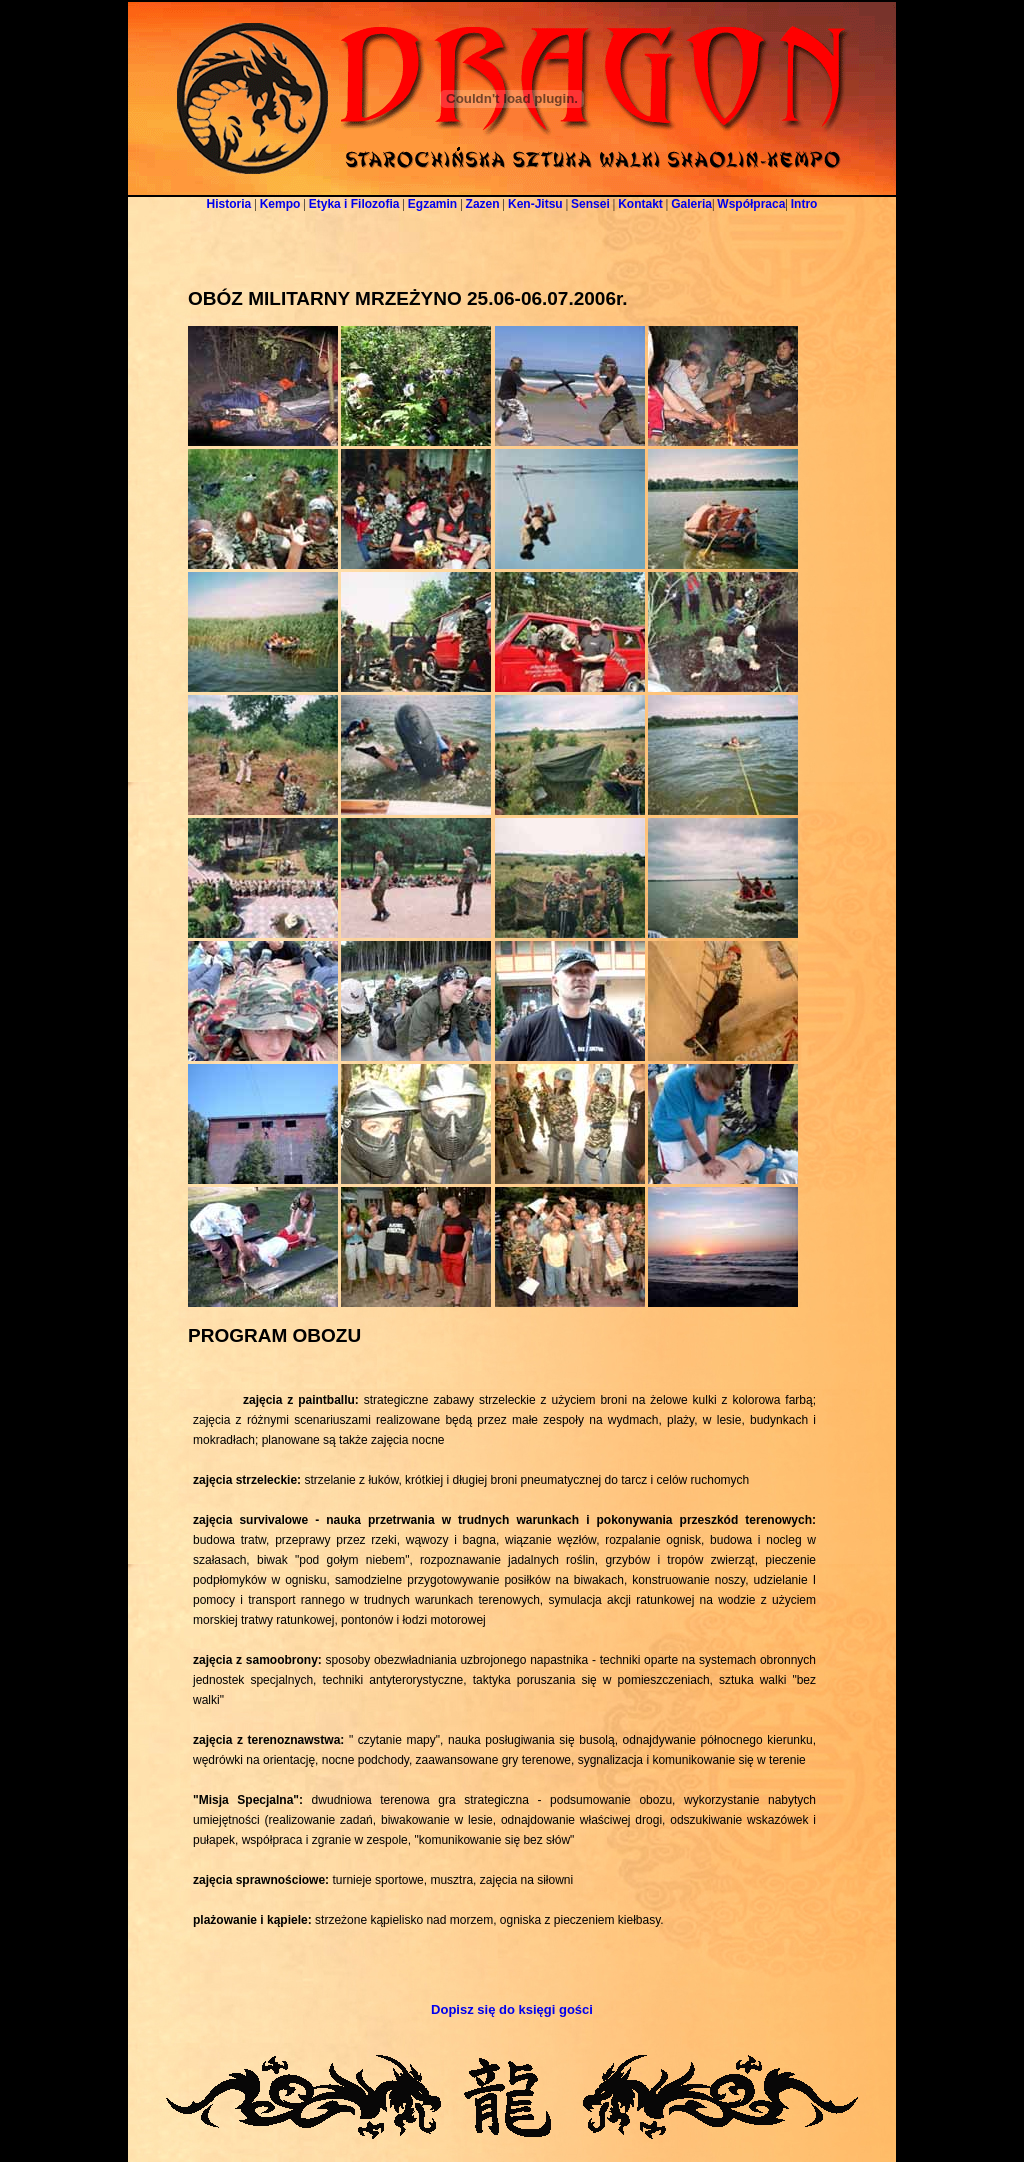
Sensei (590, 204)
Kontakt (640, 204)
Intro (804, 204)
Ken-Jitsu (535, 204)
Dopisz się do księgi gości (512, 2009)
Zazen (483, 204)
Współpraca (751, 204)
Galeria (691, 204)
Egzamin (432, 204)
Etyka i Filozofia (354, 204)
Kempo (280, 204)
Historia (229, 204)
